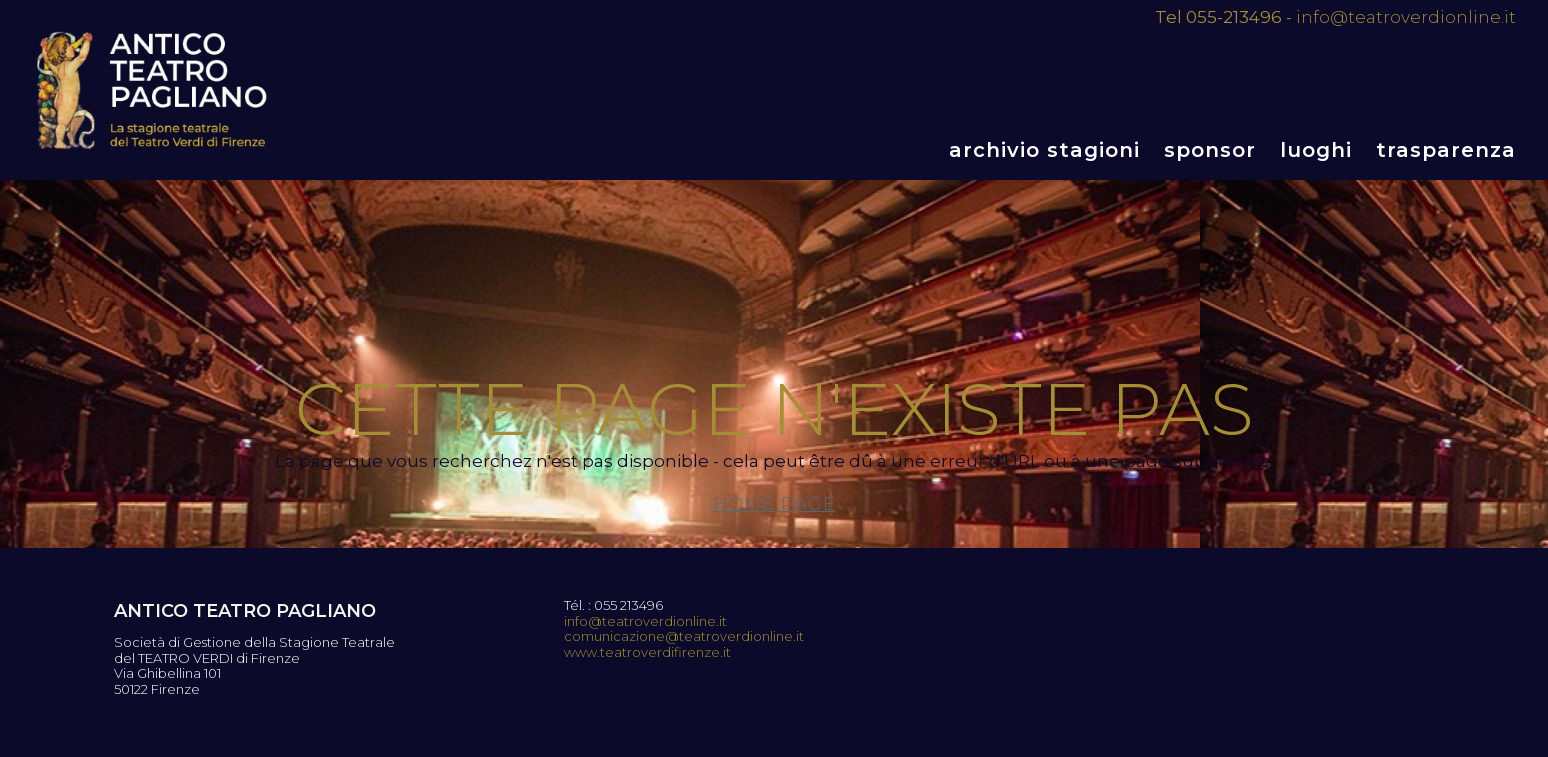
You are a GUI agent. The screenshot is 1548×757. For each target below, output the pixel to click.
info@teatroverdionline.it (1406, 17)
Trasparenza (1446, 150)
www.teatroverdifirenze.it (647, 652)
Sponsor (1210, 150)
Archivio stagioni (1044, 150)
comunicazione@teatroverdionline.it (684, 636)
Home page (774, 504)
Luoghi (1316, 150)
